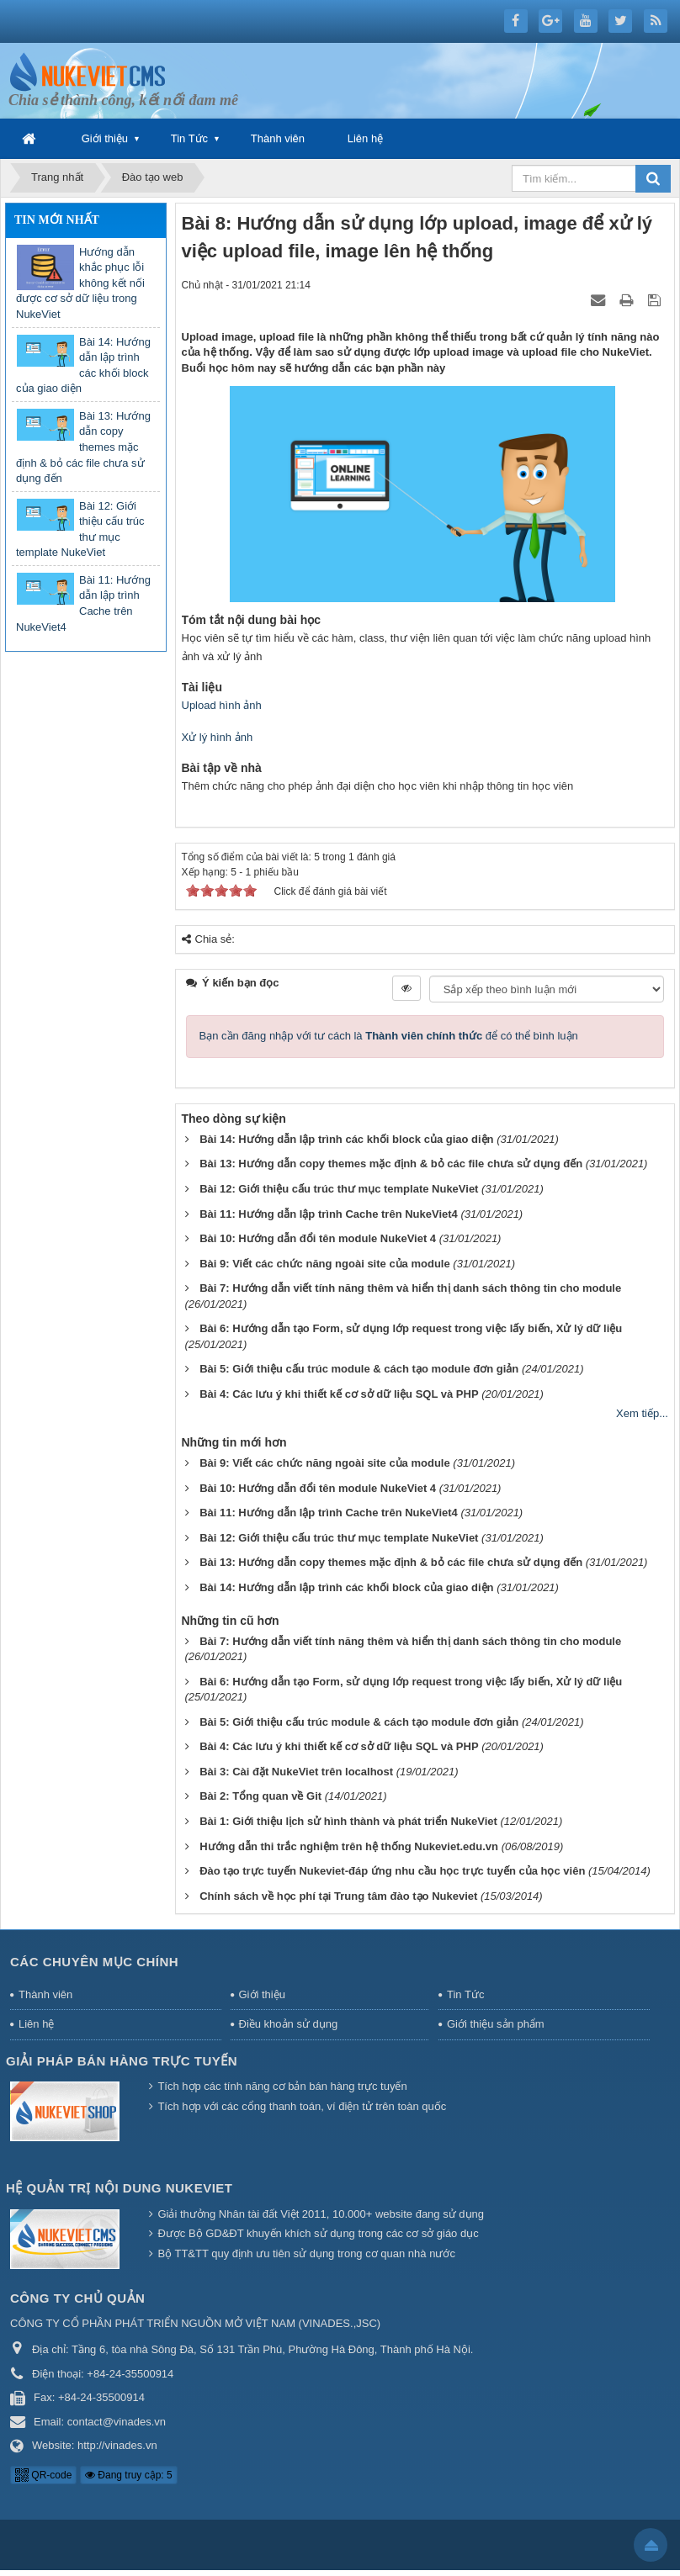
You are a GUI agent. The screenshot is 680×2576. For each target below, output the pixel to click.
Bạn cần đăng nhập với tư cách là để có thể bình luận (388, 1035)
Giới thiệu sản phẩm (496, 2024)
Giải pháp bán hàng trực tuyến (121, 2061)
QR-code (43, 2475)
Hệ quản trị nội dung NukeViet (119, 2188)
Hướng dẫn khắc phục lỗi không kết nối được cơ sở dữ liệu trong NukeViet (80, 283)
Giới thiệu (105, 138)
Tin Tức (189, 138)
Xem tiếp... (642, 1413)
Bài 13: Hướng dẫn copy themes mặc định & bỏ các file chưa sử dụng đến (83, 447)
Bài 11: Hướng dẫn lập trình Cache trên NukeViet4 (83, 603)
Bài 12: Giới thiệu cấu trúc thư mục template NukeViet (80, 529)
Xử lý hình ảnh (217, 737)
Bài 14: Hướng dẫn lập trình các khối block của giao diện (83, 365)
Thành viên (278, 138)
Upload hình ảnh (222, 705)
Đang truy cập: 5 (129, 2475)
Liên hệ (365, 138)
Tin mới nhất (56, 220)
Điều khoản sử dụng (288, 2024)
